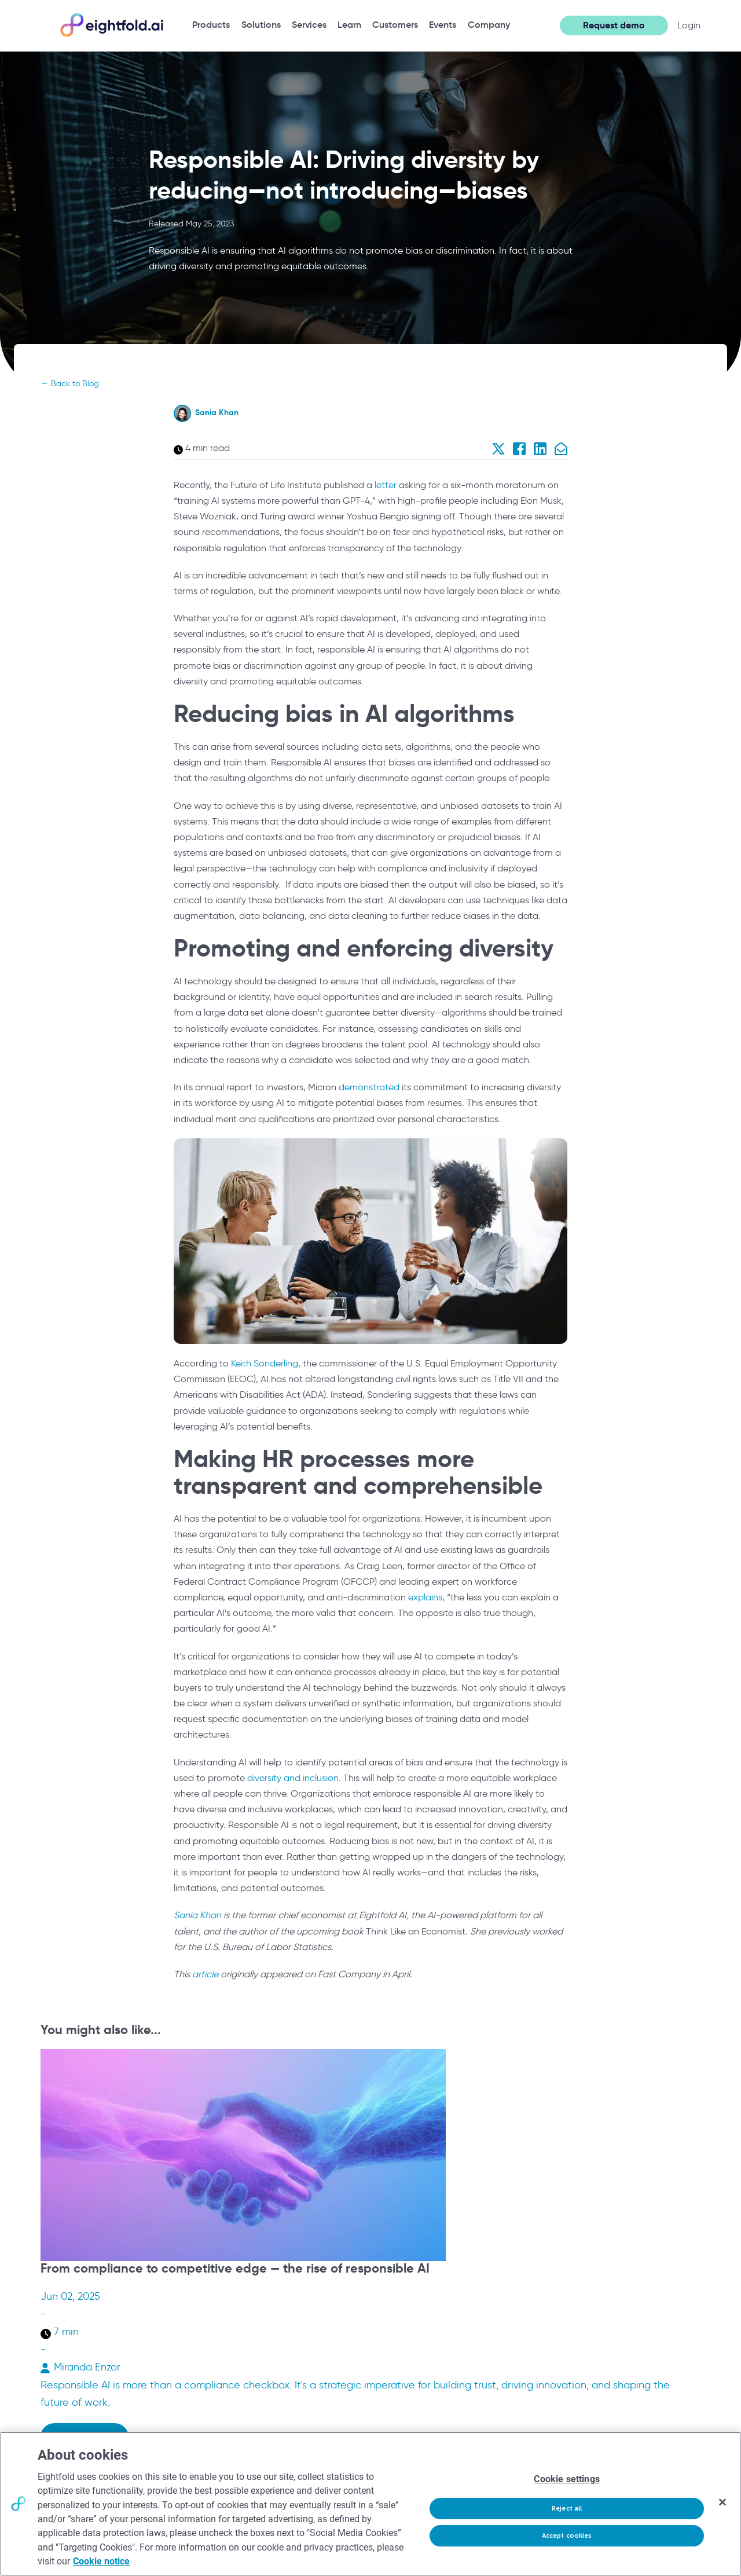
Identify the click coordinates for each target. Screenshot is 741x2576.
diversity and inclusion (293, 1777)
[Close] (722, 2502)
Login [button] (688, 25)
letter (386, 484)
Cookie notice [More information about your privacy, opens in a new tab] (101, 2561)
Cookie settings (566, 2479)
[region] (370, 2504)
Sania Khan (217, 412)
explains (425, 1597)
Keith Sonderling (264, 1363)
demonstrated (369, 1087)
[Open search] (545, 25)
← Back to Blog (70, 384)
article (205, 1974)
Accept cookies (567, 2536)
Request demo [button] (614, 25)
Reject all (567, 2508)
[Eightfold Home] (111, 35)
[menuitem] (211, 25)
